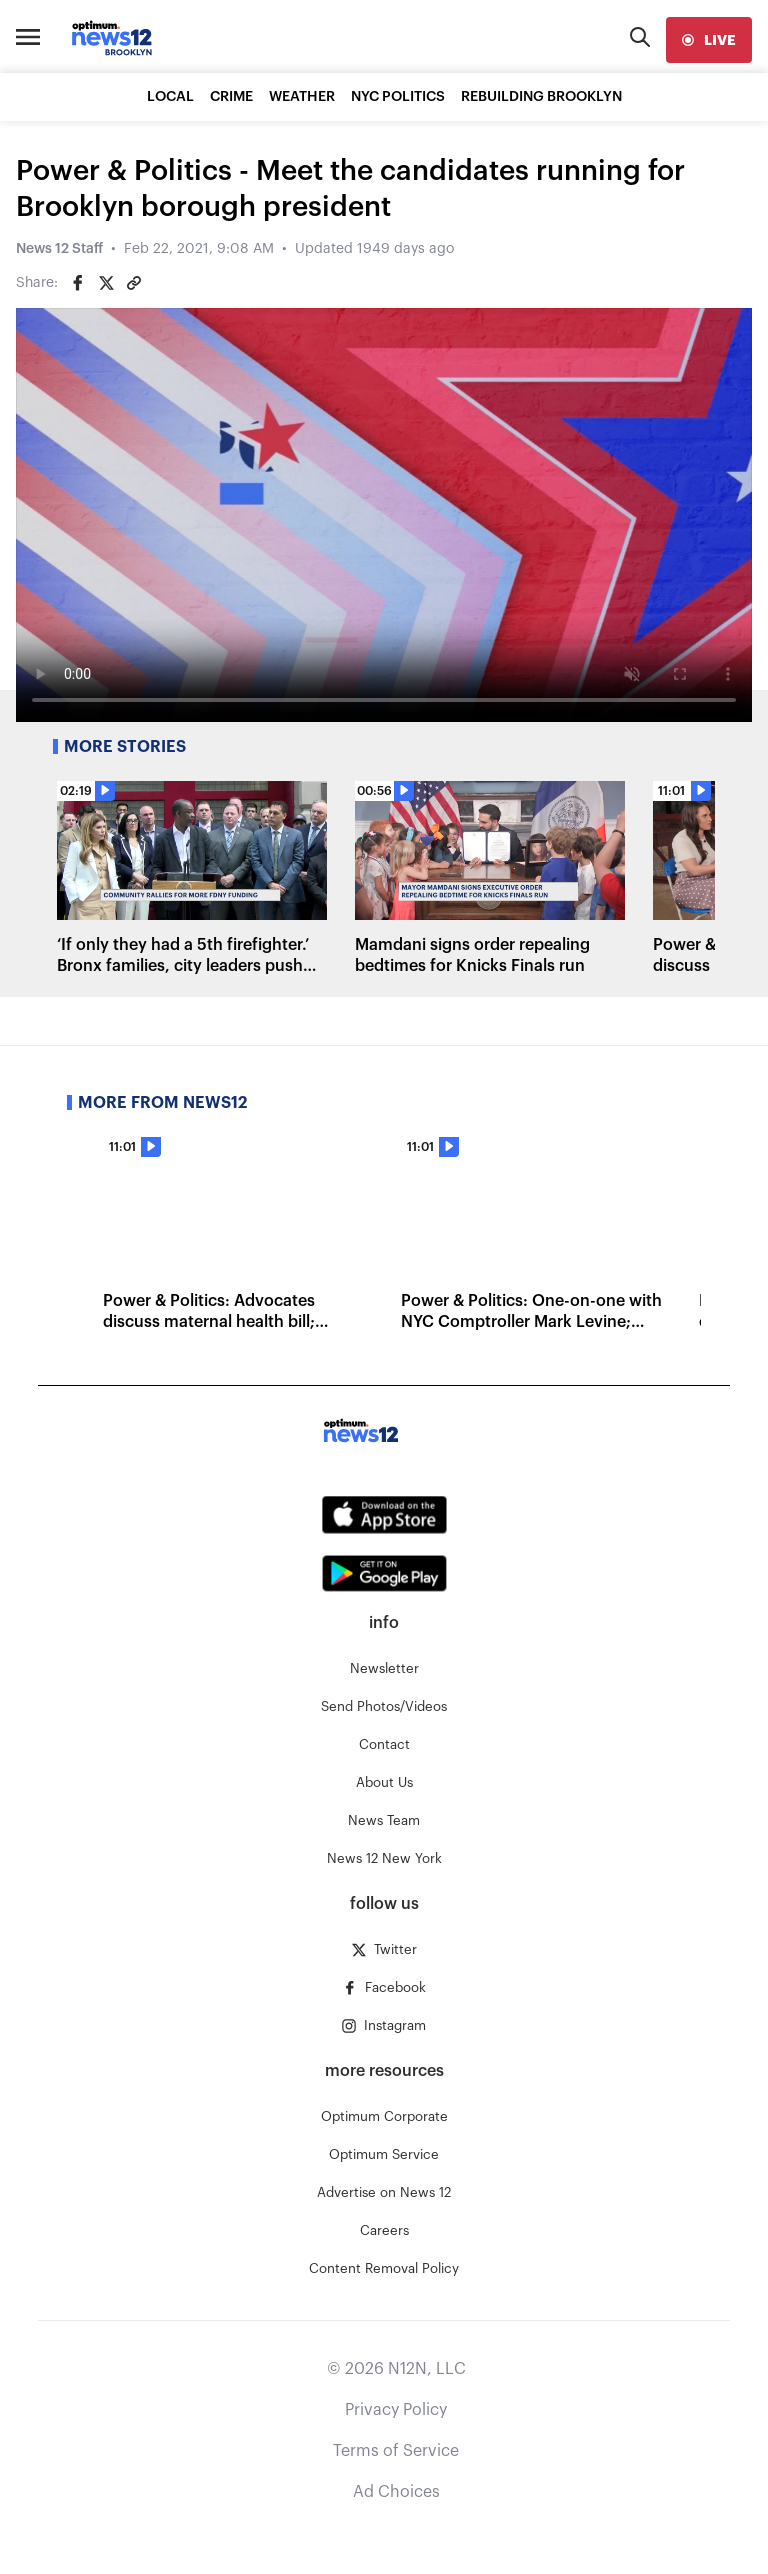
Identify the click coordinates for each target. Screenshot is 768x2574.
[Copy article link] (134, 283)
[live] (709, 40)
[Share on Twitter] (106, 283)
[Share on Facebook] (78, 283)
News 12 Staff (59, 249)
